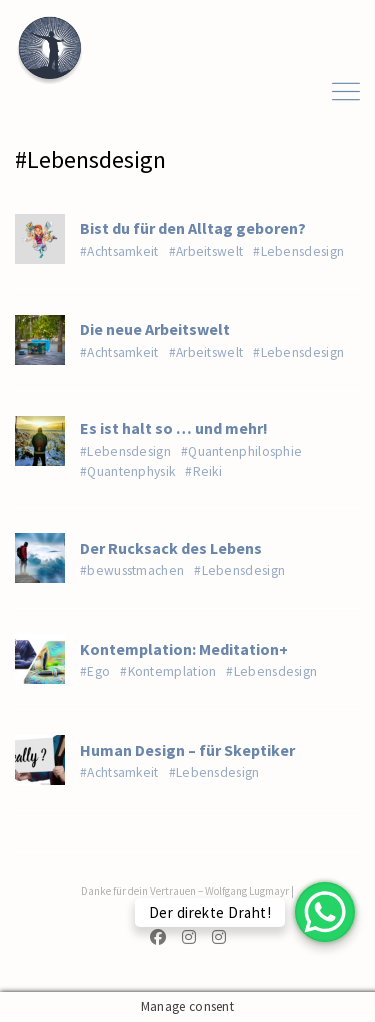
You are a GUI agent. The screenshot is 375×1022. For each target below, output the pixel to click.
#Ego (95, 671)
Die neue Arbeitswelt (155, 329)
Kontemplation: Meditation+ (184, 649)
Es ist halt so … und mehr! (174, 428)
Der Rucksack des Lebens (171, 548)
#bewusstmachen (132, 570)
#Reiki (203, 471)
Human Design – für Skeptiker (187, 750)
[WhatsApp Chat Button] (325, 912)
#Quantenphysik (127, 471)
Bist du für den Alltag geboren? (193, 228)
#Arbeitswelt (206, 251)
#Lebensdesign (298, 251)
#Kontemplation (168, 671)
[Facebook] (162, 939)
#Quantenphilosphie (241, 451)
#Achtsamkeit (119, 251)
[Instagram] (189, 939)
